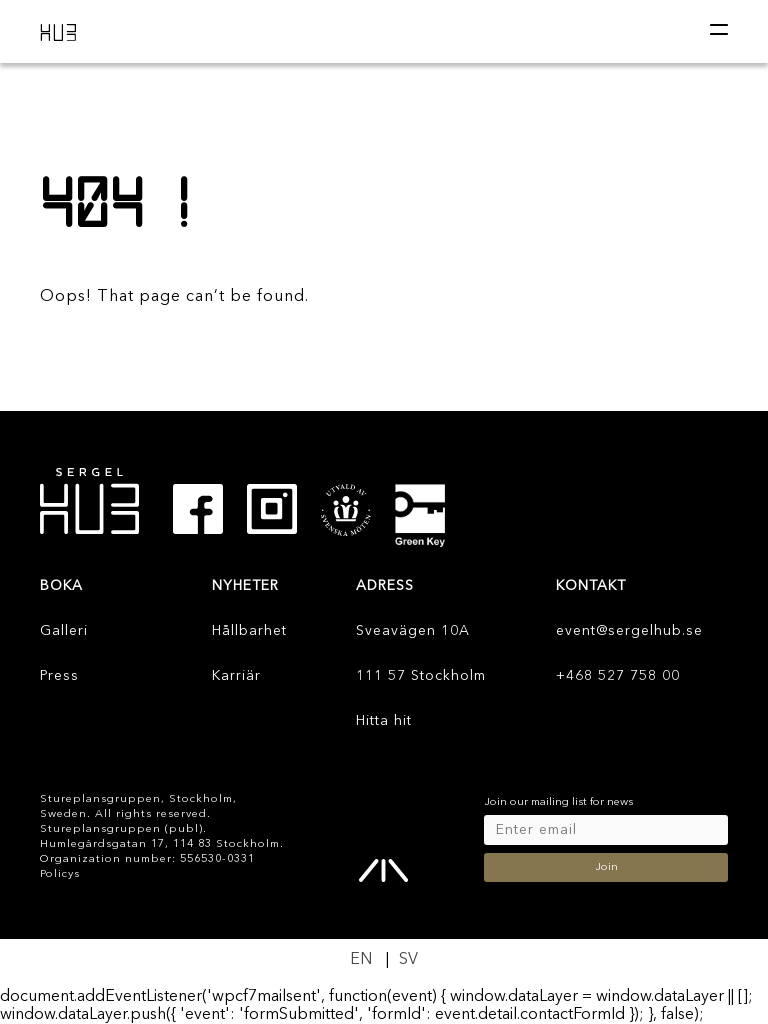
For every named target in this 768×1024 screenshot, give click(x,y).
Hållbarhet (249, 631)
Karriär (236, 676)
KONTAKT (591, 586)
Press (59, 676)
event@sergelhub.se (629, 631)
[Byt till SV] (408, 960)
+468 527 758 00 (618, 676)
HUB (59, 32)
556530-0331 (217, 859)
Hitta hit (384, 721)
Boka (61, 586)
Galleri (64, 631)
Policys (60, 874)
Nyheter (245, 586)
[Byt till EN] (361, 960)
